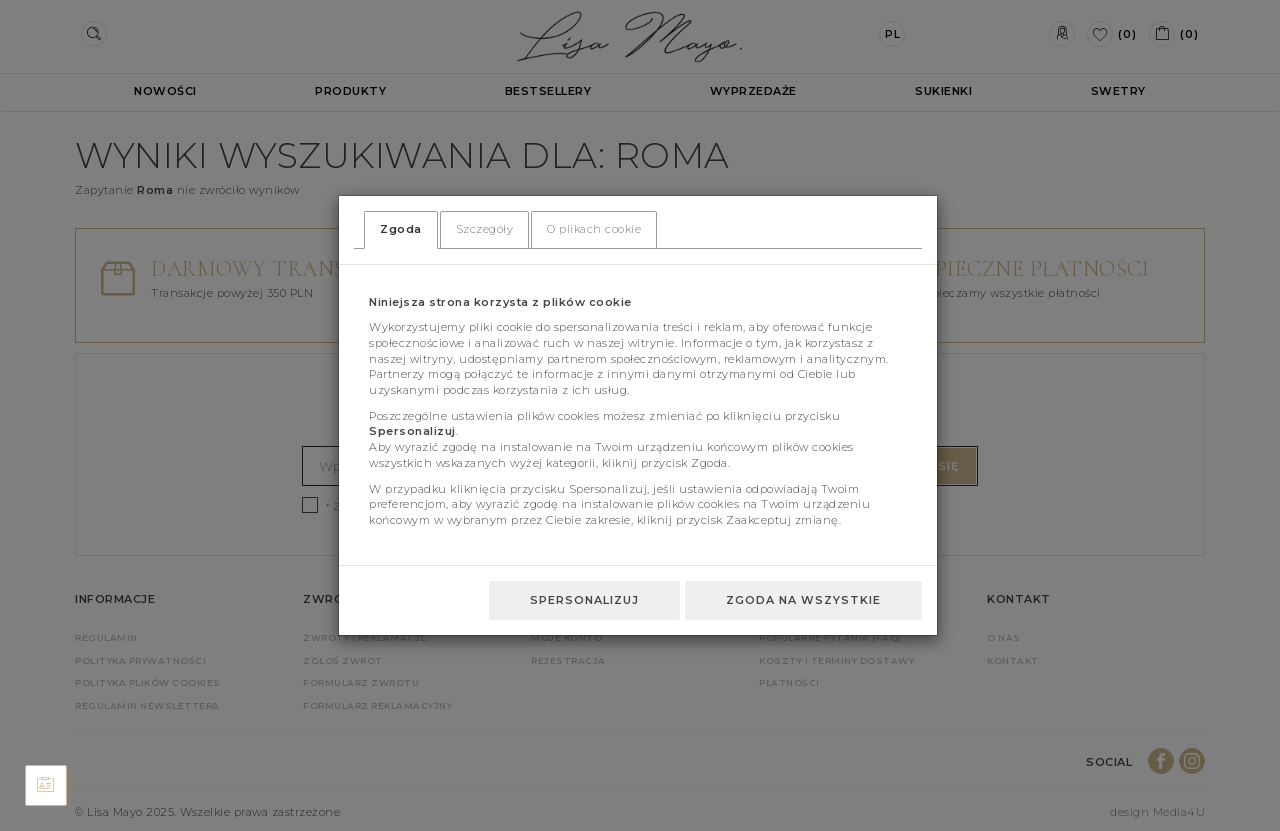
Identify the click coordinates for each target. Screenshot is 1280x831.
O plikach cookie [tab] (594, 229)
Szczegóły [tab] (485, 229)
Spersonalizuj (584, 600)
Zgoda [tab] (401, 229)
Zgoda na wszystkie (803, 600)
